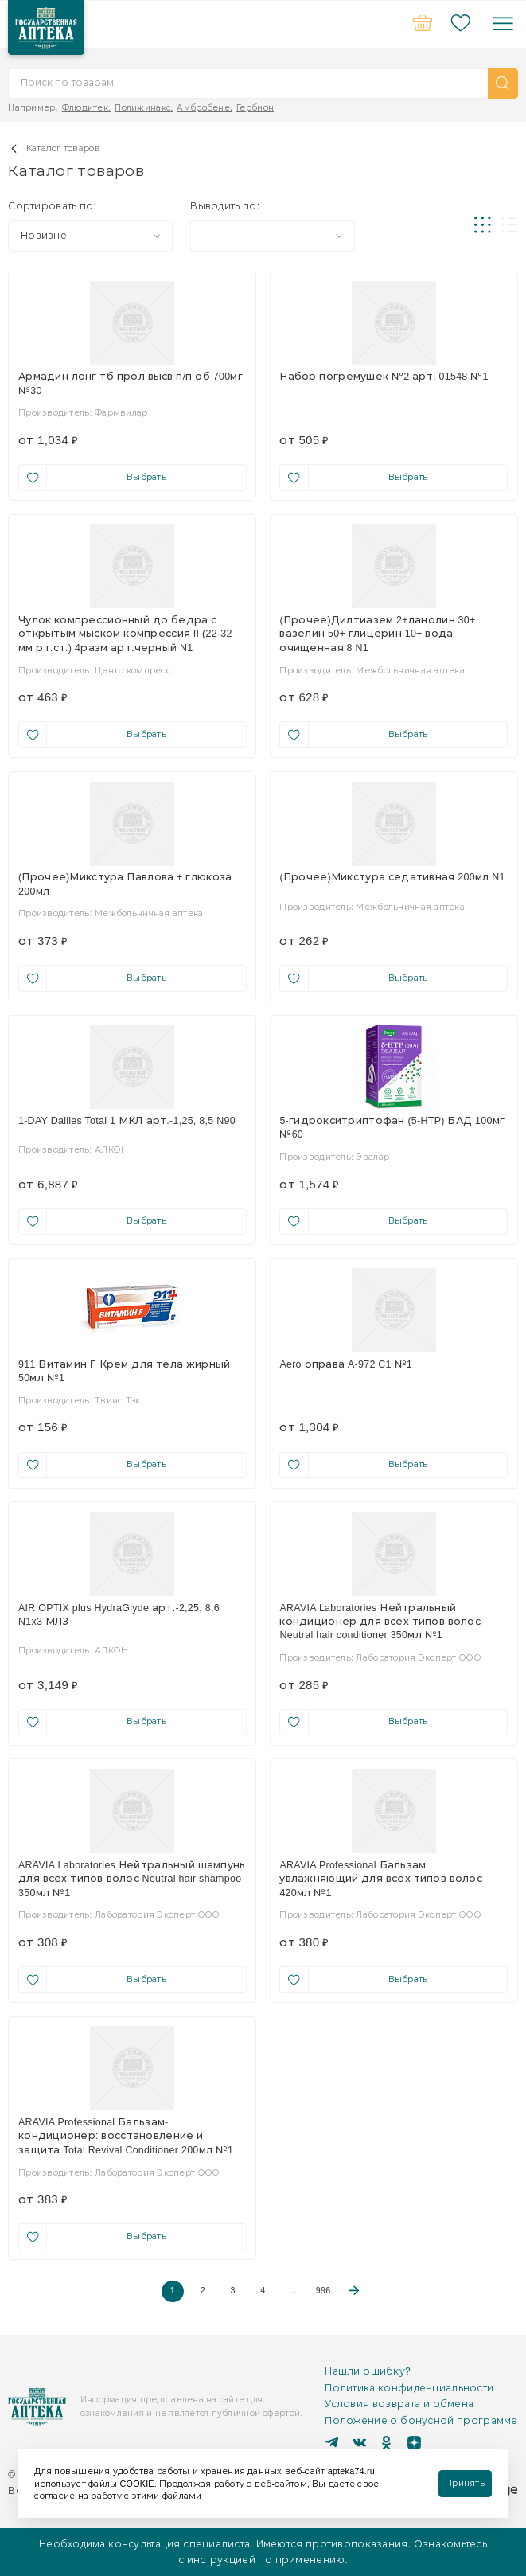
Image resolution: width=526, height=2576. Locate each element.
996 (323, 2290)
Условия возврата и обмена (399, 2404)
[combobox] (90, 236)
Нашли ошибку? (368, 2371)
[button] (503, 83)
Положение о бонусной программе (421, 2420)
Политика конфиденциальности (409, 2388)
